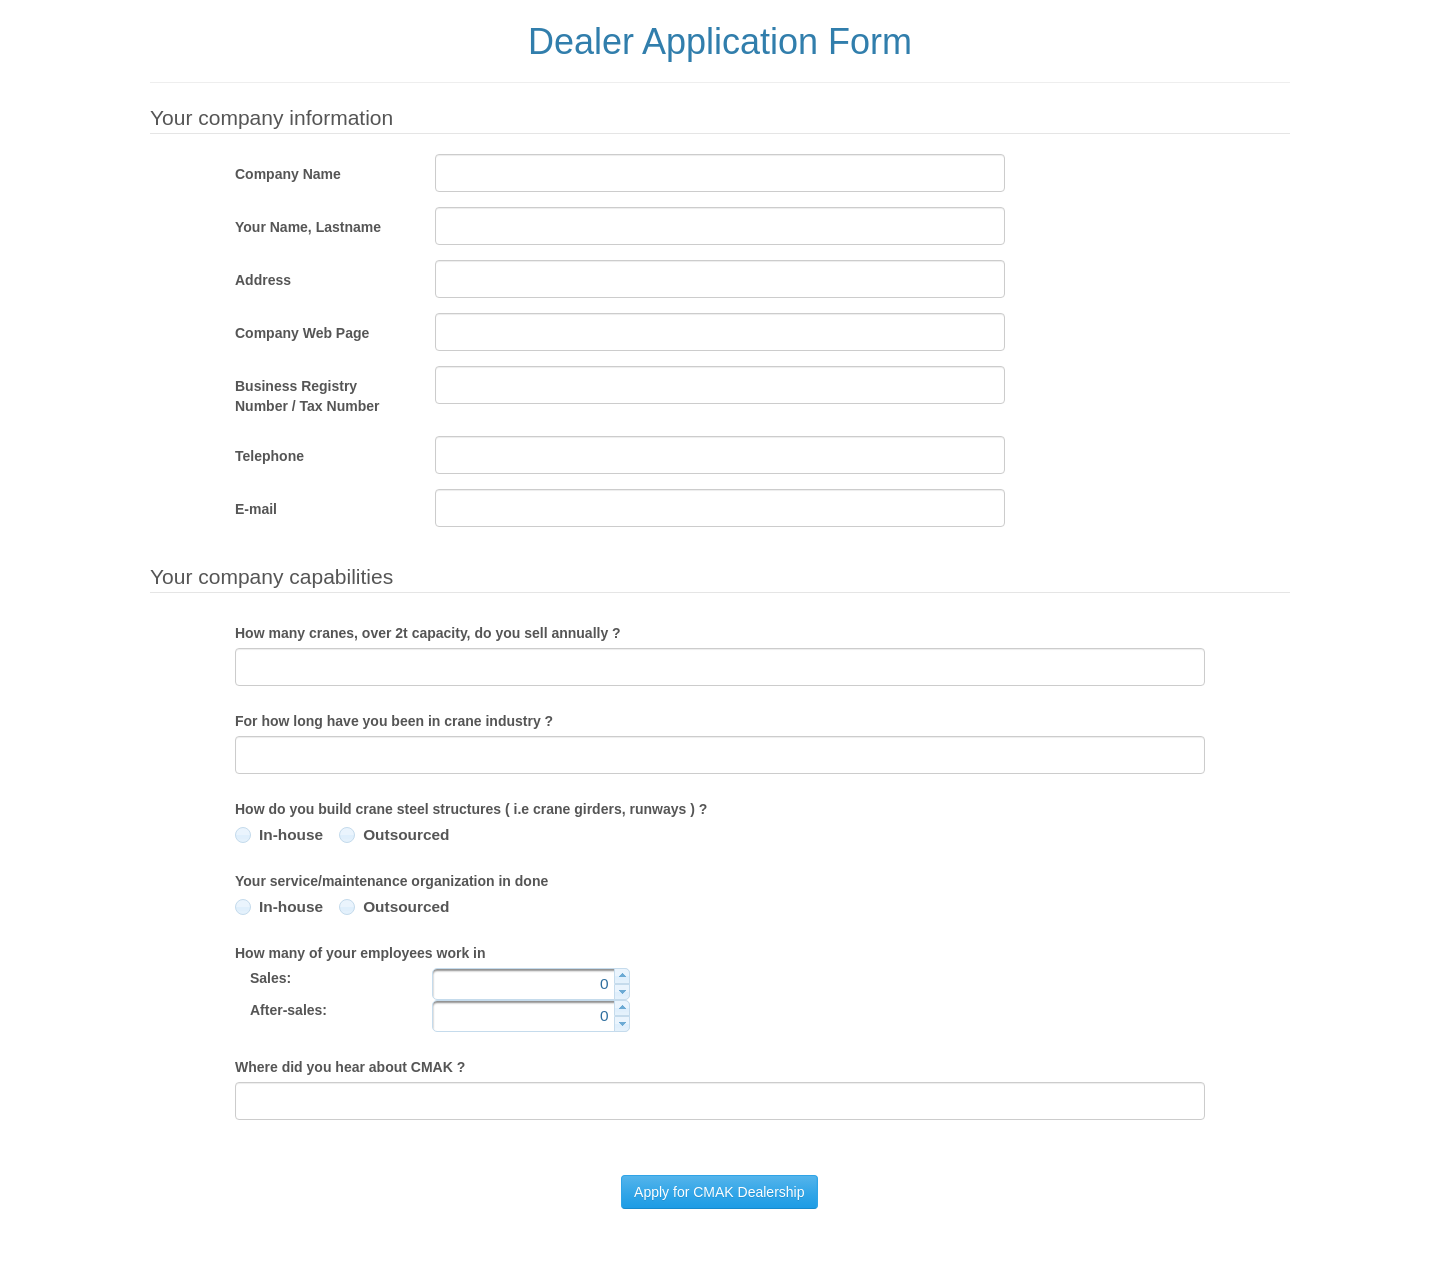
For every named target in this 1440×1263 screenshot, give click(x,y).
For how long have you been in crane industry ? (394, 721)
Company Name (288, 174)
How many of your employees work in (360, 953)
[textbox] (720, 173)
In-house (291, 834)
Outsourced (406, 834)
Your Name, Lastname (308, 227)
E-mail (256, 509)
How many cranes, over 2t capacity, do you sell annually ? (428, 633)
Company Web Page (302, 333)
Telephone (269, 456)
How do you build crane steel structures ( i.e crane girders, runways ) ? (471, 809)
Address (263, 280)
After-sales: (288, 1010)
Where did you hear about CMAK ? (350, 1067)
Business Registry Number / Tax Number (307, 396)
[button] (719, 1192)
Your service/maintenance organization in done (391, 881)
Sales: (270, 978)
